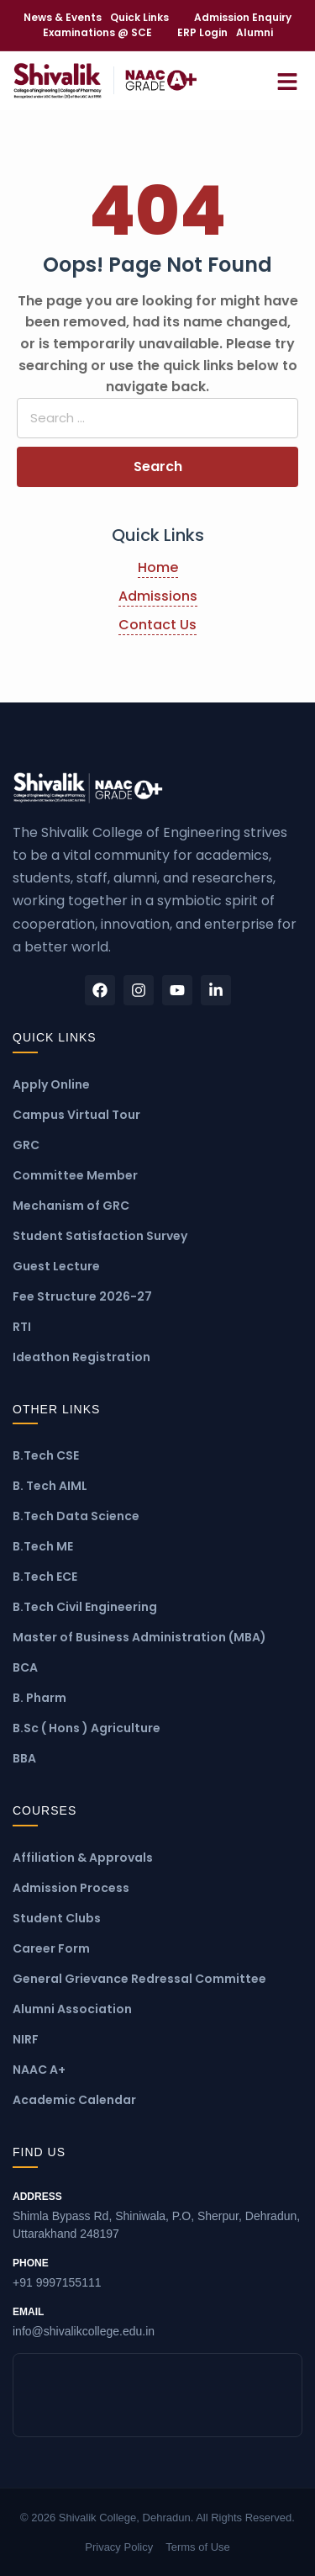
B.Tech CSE (46, 1455)
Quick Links (139, 17)
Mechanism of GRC (71, 1205)
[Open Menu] (287, 80)
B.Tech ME (43, 1546)
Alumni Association (72, 2009)
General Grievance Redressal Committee (139, 1978)
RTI (22, 1326)
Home (158, 567)
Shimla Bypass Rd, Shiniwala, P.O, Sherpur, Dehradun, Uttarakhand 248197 (157, 2214)
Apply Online (51, 1084)
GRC (26, 1145)
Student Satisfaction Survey (100, 1235)
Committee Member (75, 1175)
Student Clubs (57, 1918)
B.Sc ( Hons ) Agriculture (86, 1728)
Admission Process (71, 1887)
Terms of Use (197, 2547)
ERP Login (202, 32)
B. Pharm (39, 1697)
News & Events (63, 17)
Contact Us (157, 624)
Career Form (51, 1948)
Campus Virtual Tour (76, 1114)
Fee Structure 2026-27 (82, 1296)
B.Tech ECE (45, 1576)
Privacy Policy (119, 2547)
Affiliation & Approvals (83, 1857)
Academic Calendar (74, 2099)
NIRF (26, 2039)
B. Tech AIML (50, 1485)
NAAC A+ (39, 2069)
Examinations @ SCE (97, 32)
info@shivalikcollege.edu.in (157, 2321)
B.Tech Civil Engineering (85, 1606)
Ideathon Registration (81, 1357)
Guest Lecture (56, 1266)
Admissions (157, 596)
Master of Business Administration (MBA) (139, 1637)
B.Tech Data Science (76, 1516)
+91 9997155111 (157, 2272)
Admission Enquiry (242, 17)
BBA (24, 1758)
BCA (25, 1667)
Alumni (254, 32)
